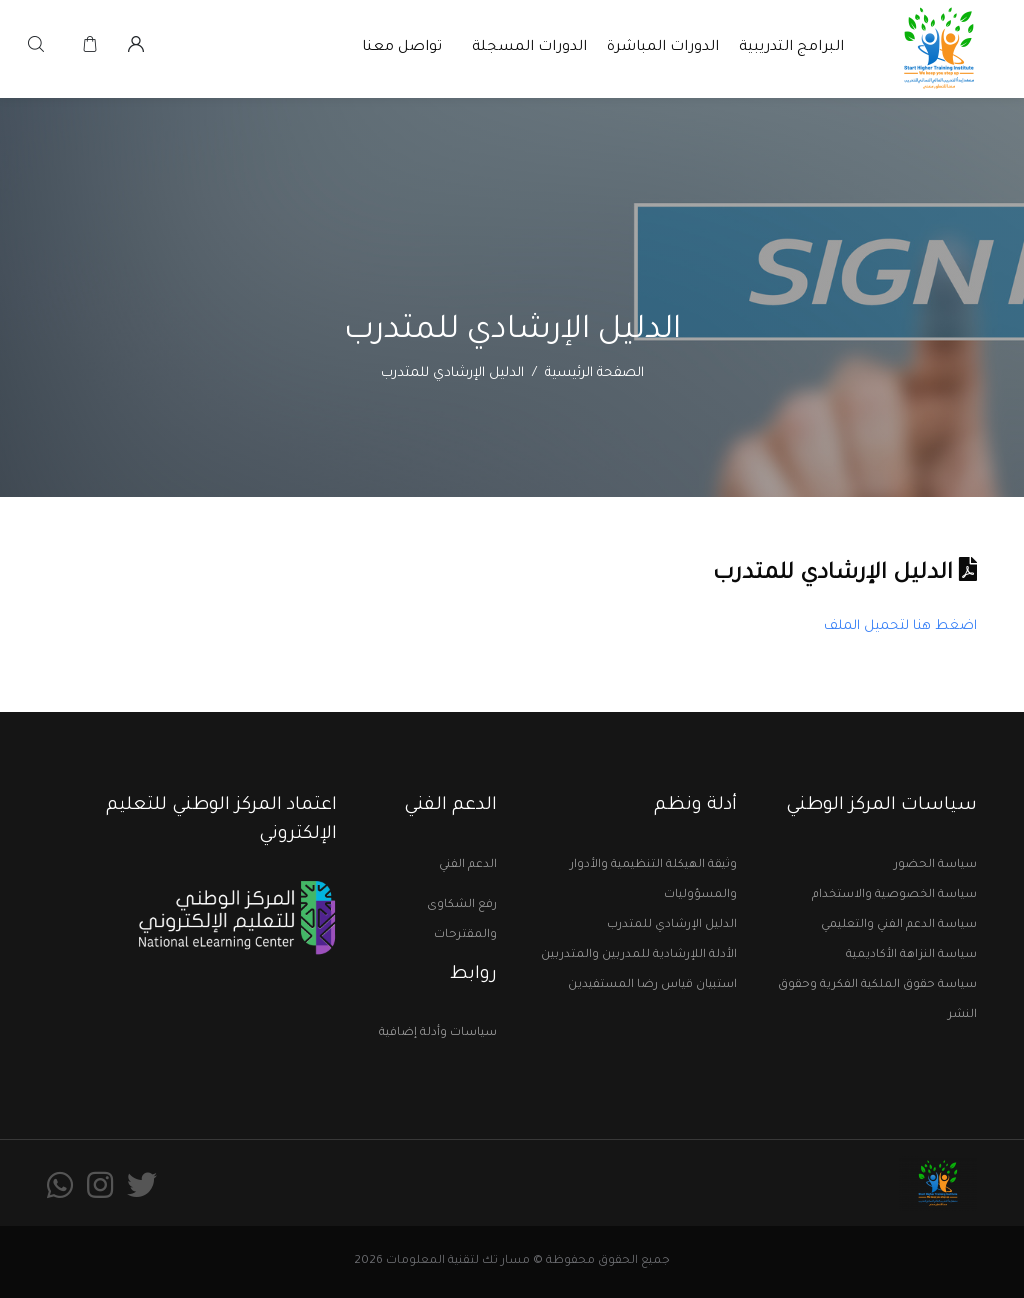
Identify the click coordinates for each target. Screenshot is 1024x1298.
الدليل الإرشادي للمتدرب (672, 925)
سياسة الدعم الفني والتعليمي (899, 925)
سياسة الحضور (935, 865)
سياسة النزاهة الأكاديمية (911, 955)
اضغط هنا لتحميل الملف (900, 626)
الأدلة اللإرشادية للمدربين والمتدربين (639, 955)
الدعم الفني (468, 865)
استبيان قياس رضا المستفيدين (652, 985)
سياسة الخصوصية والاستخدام (894, 895)
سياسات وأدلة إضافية (438, 1033)
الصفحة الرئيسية (594, 373)
